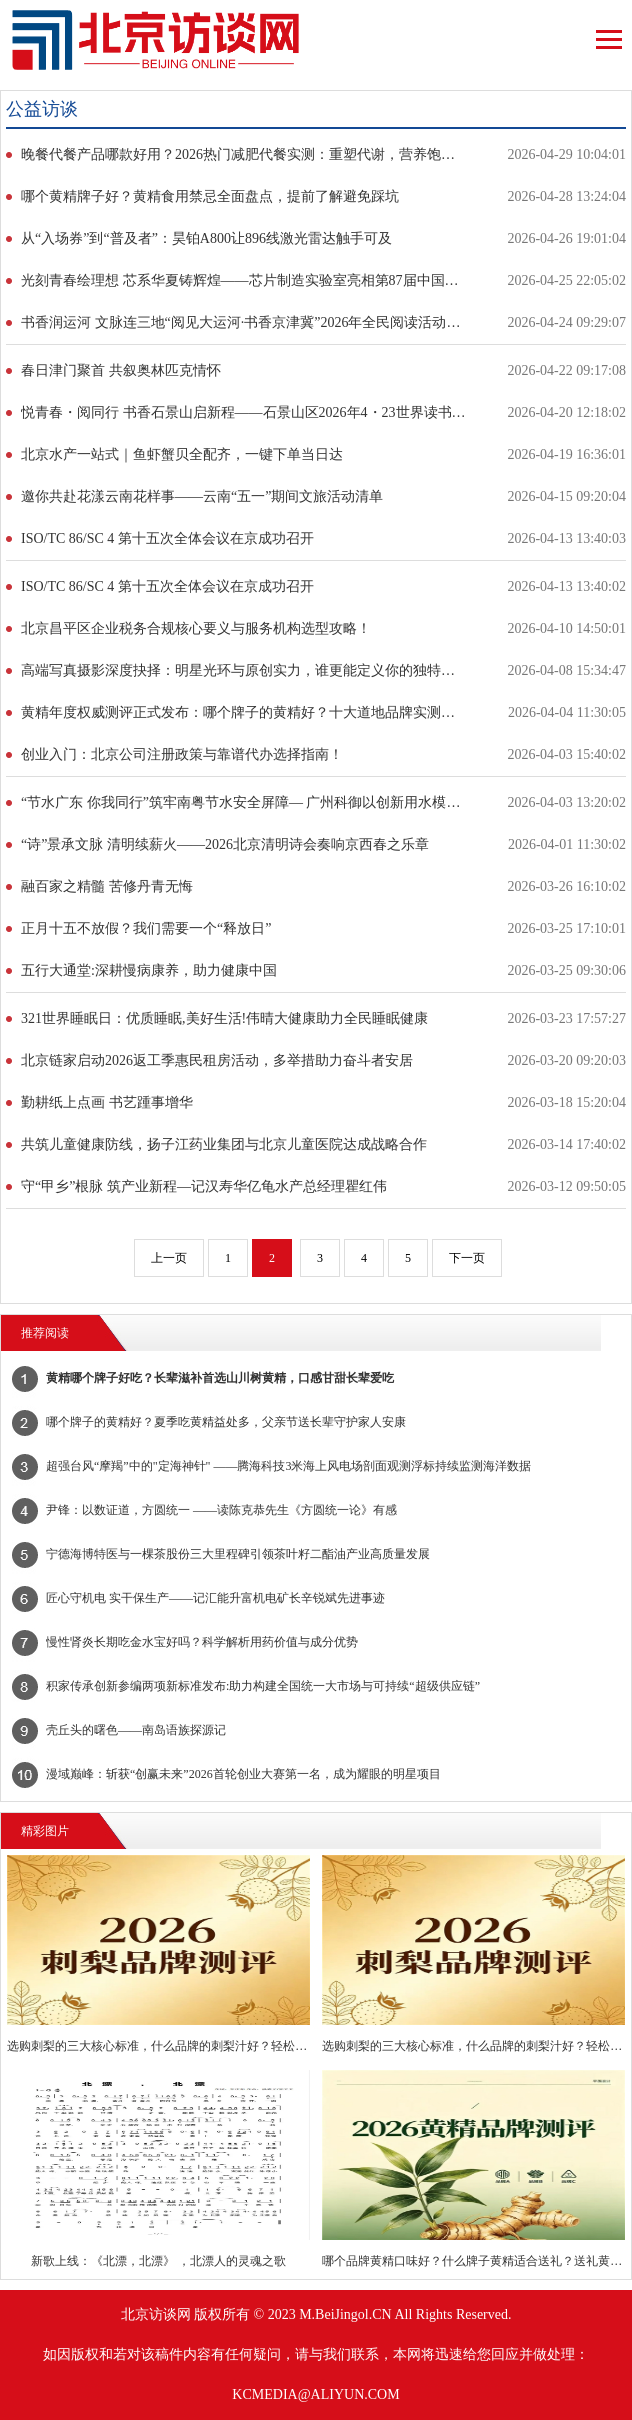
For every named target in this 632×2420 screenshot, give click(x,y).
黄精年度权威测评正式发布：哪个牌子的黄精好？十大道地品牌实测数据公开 (243, 712)
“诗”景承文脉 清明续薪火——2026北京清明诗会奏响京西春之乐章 (225, 844)
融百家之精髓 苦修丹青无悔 (107, 886)
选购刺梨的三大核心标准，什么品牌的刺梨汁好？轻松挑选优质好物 (158, 2046)
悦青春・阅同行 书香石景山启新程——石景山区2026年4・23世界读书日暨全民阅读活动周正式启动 (243, 412)
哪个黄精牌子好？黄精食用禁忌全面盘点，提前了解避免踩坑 (210, 196)
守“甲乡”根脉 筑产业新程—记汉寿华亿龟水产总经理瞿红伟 (204, 1186)
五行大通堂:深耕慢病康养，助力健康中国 (149, 970)
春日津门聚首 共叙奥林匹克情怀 (121, 370)
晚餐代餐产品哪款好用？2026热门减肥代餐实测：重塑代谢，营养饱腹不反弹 (243, 154)
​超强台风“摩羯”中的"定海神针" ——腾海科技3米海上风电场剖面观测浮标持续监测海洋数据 (288, 1466)
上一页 (169, 1258)
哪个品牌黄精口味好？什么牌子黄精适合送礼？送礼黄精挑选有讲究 (473, 2261)
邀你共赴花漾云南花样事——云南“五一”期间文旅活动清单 (202, 496)
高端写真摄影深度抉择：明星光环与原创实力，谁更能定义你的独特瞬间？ (243, 670)
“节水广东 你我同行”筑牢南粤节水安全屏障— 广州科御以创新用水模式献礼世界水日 (243, 802)
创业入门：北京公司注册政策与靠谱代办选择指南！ (182, 754)
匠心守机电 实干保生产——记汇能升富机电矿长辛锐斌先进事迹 (215, 1598)
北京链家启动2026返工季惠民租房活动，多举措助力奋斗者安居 (217, 1060)
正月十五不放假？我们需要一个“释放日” (146, 928)
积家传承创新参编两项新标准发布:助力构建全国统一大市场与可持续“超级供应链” (263, 1686)
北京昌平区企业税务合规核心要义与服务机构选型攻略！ (196, 628)
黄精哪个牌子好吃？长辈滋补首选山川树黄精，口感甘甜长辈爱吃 (220, 1378)
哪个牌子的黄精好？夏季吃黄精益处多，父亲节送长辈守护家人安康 (226, 1422)
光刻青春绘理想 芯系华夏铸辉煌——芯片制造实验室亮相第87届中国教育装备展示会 (243, 280)
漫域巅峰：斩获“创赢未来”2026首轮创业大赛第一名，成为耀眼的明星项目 (243, 1774)
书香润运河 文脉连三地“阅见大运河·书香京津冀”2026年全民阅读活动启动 (243, 322)
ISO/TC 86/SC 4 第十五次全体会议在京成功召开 (167, 538)
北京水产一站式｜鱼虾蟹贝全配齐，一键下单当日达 (182, 454)
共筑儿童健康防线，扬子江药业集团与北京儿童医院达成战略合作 (224, 1144)
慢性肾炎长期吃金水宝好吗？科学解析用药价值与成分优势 (202, 1642)
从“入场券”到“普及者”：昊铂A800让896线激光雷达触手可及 (206, 238)
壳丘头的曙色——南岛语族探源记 (136, 1730)
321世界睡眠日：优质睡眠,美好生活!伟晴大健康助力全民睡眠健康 (224, 1018)
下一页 (467, 1258)
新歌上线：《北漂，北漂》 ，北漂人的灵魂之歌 (158, 2261)
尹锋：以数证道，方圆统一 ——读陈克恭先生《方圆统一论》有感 (221, 1510)
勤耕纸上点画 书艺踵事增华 (107, 1102)
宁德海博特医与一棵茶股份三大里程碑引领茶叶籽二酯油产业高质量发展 (238, 1554)
